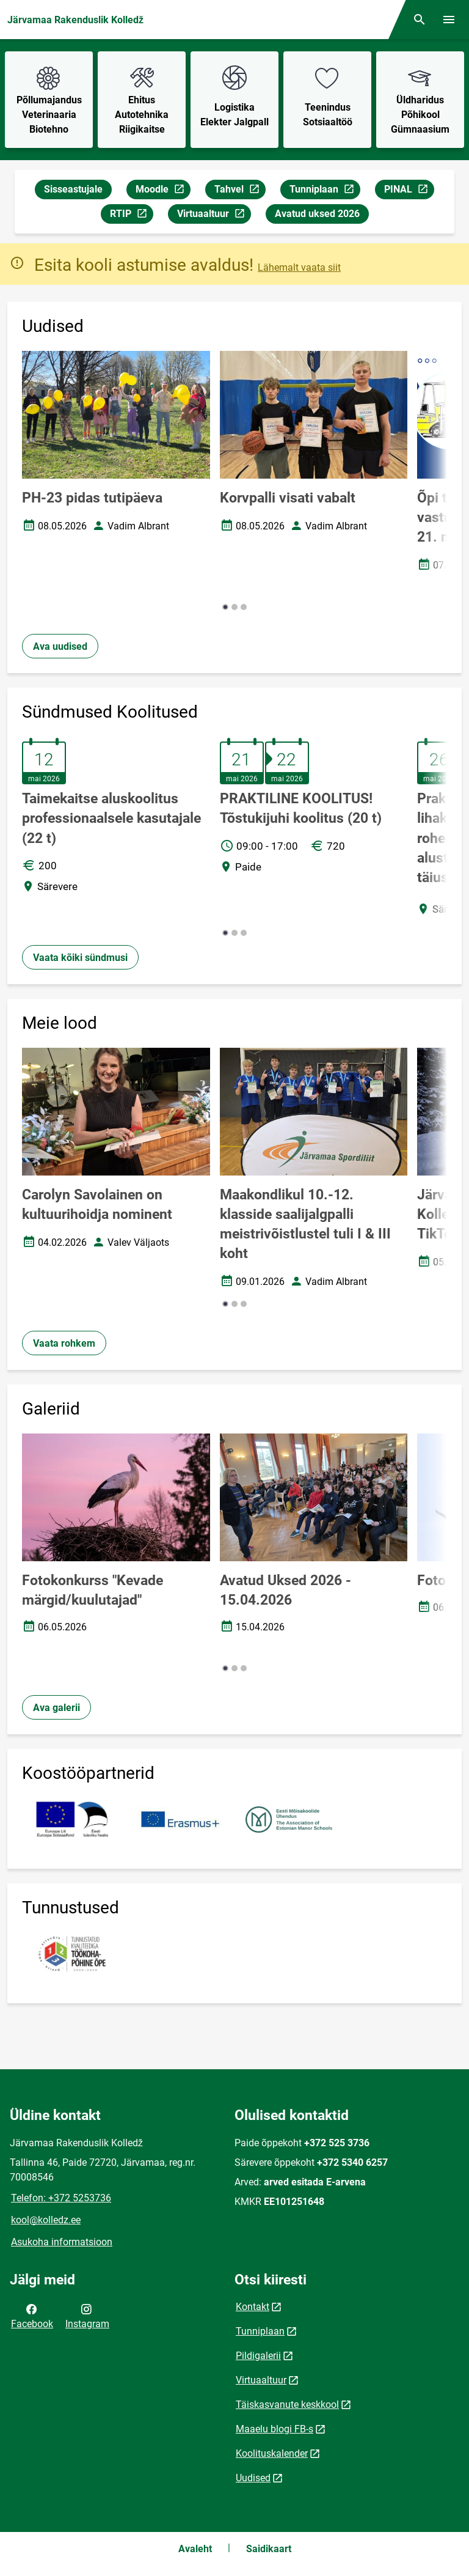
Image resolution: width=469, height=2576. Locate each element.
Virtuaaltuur (213, 215)
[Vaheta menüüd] (449, 19)
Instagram (87, 2315)
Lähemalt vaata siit (299, 267)
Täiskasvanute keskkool (287, 2404)
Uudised (253, 2478)
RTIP (131, 215)
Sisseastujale (73, 189)
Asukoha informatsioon (61, 2242)
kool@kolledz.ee (46, 2220)
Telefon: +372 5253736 (61, 2198)
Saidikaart (268, 2549)
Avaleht (195, 2549)
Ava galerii (56, 1707)
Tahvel (240, 191)
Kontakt (252, 2307)
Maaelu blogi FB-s (274, 2429)
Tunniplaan (324, 191)
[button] (225, 607)
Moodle (163, 191)
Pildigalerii (258, 2355)
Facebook (32, 2315)
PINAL (409, 191)
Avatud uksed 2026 (317, 213)
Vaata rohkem (64, 1343)
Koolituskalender (272, 2453)
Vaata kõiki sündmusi (80, 957)
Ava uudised (60, 646)
